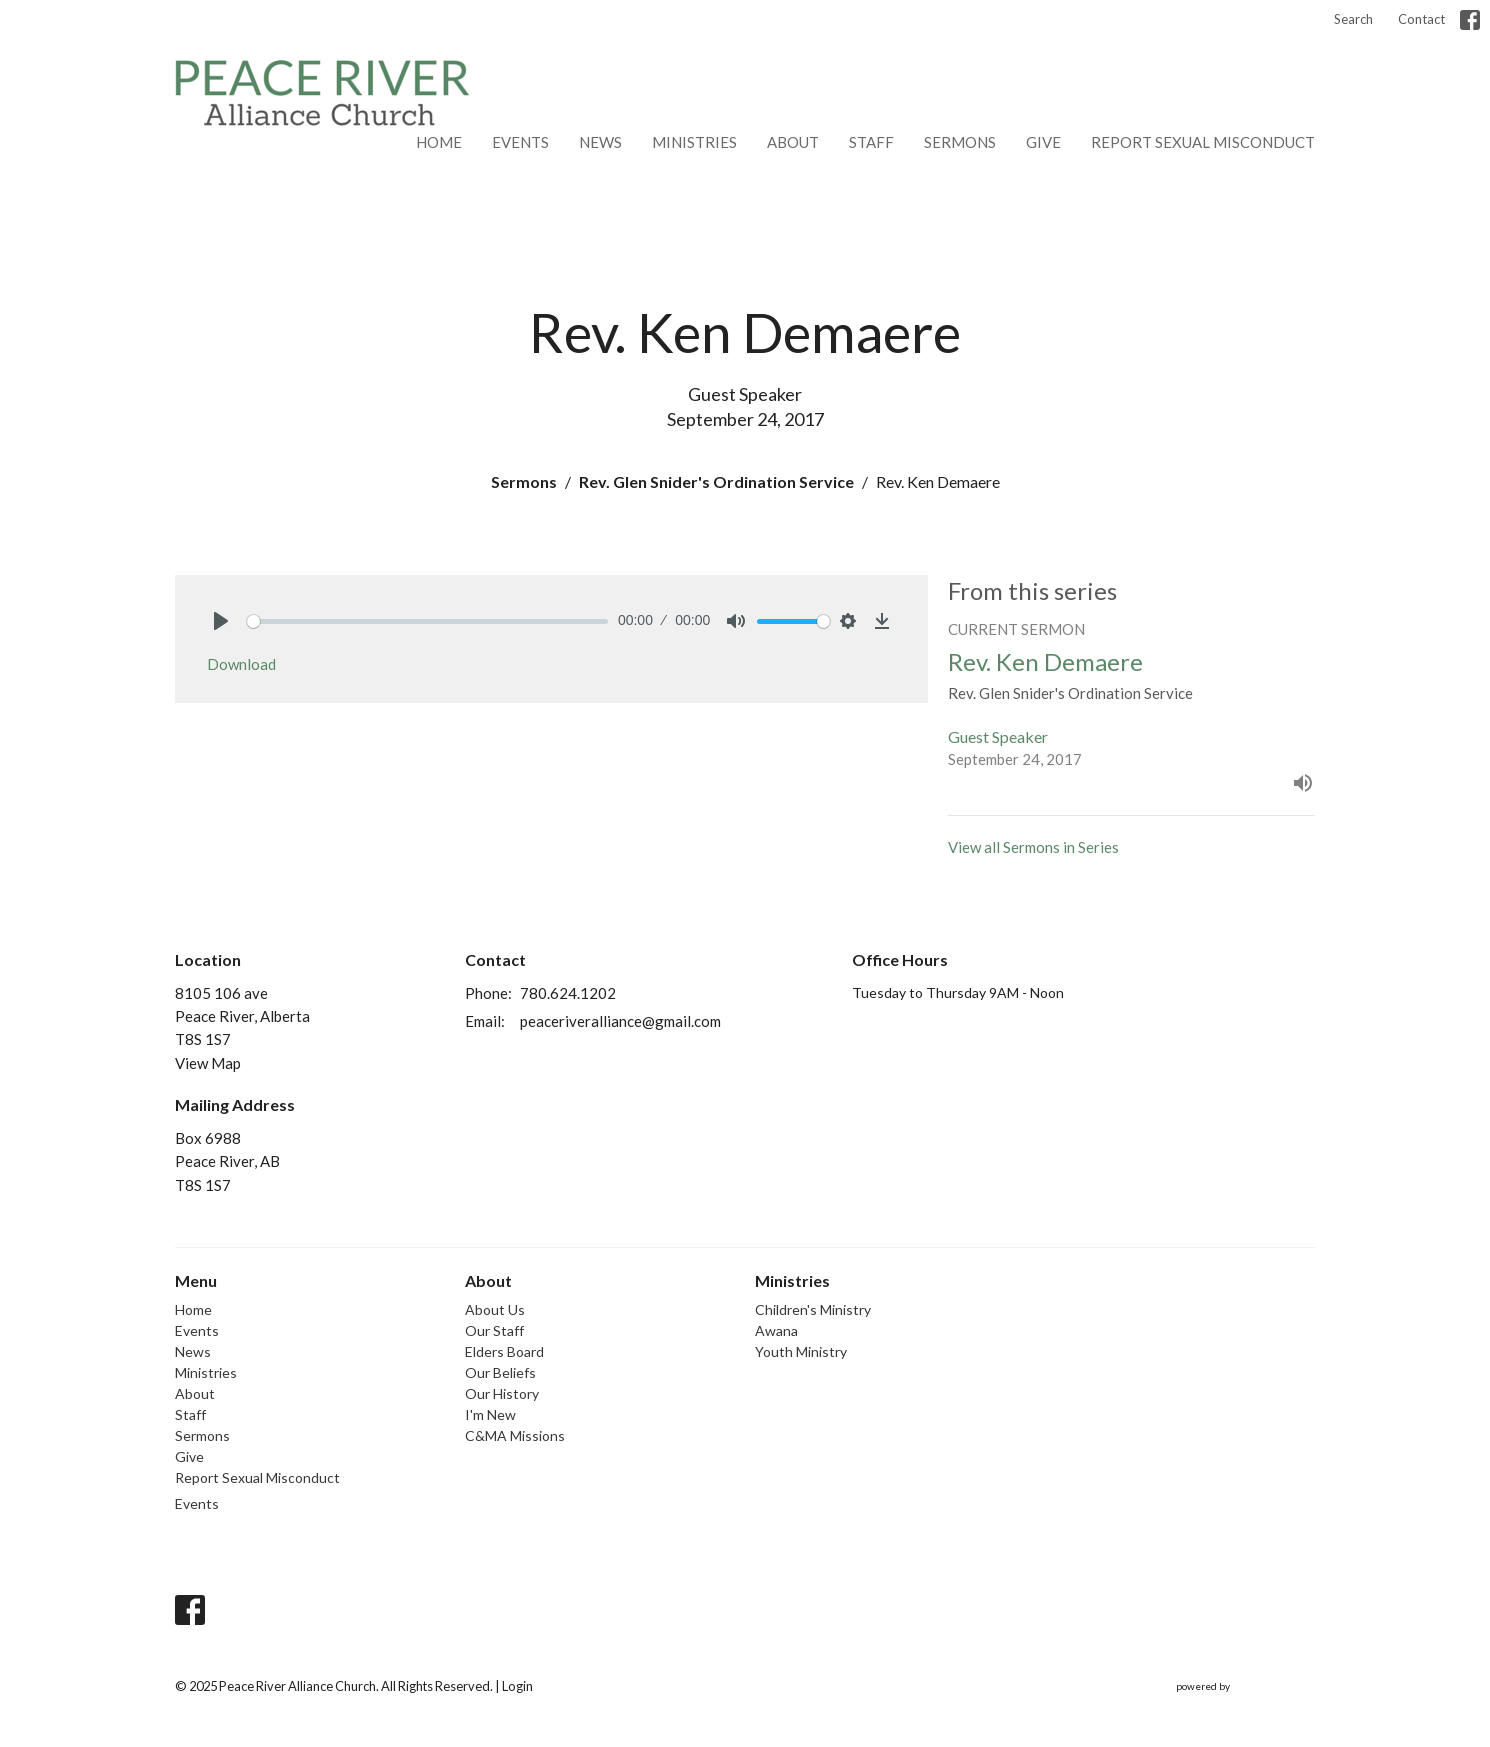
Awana (776, 1330)
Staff (871, 142)
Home (439, 142)
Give (1043, 142)
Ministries (694, 142)
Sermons (960, 142)
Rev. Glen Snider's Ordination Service (716, 481)
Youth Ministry (801, 1351)
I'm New (490, 1414)
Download (241, 664)
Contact (1421, 19)
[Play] (221, 621)
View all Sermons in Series (1033, 847)
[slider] (427, 621)
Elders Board (504, 1351)
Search (1353, 19)
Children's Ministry (813, 1309)
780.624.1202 (568, 993)
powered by (1245, 1686)
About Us (495, 1309)
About (793, 142)
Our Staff (494, 1330)
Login (517, 1686)
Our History (502, 1393)
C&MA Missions (515, 1435)
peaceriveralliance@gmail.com (620, 1021)
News (600, 142)
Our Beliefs (500, 1372)
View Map (208, 1063)
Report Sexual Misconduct (1203, 142)
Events (520, 142)
